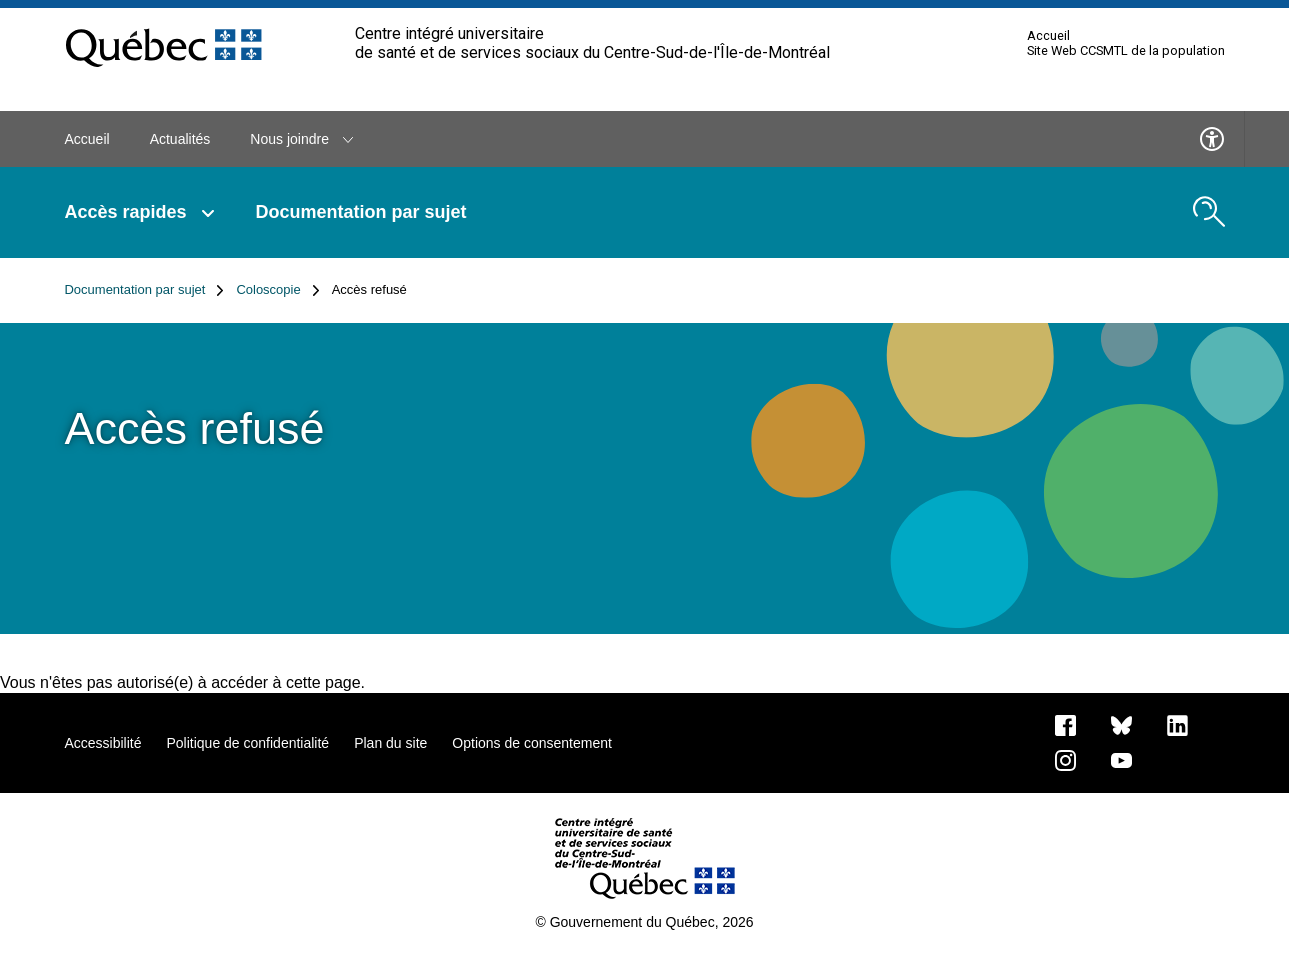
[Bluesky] (1121, 724)
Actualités (180, 139)
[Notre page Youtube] (1121, 759)
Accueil (1048, 36)
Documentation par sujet (361, 212)
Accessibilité (102, 743)
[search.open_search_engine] (1209, 212)
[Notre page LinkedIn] (1177, 724)
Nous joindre (301, 139)
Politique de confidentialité (247, 743)
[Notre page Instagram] (1065, 759)
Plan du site (390, 743)
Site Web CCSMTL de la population (1126, 51)
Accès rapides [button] (140, 212)
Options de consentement (532, 743)
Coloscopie (277, 290)
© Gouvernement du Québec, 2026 (644, 922)
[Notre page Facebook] (1065, 724)
